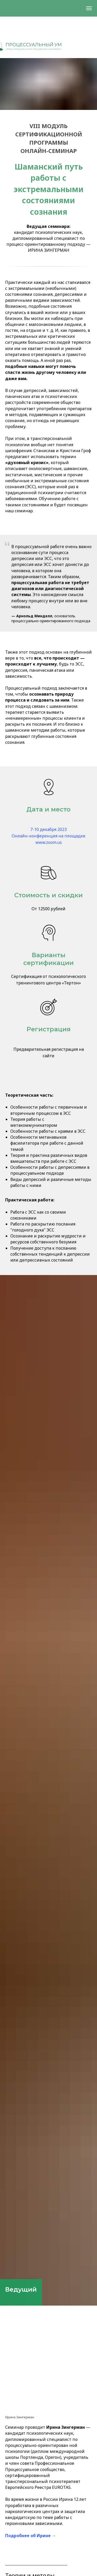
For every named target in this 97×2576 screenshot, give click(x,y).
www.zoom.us (48, 842)
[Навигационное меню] (89, 8)
